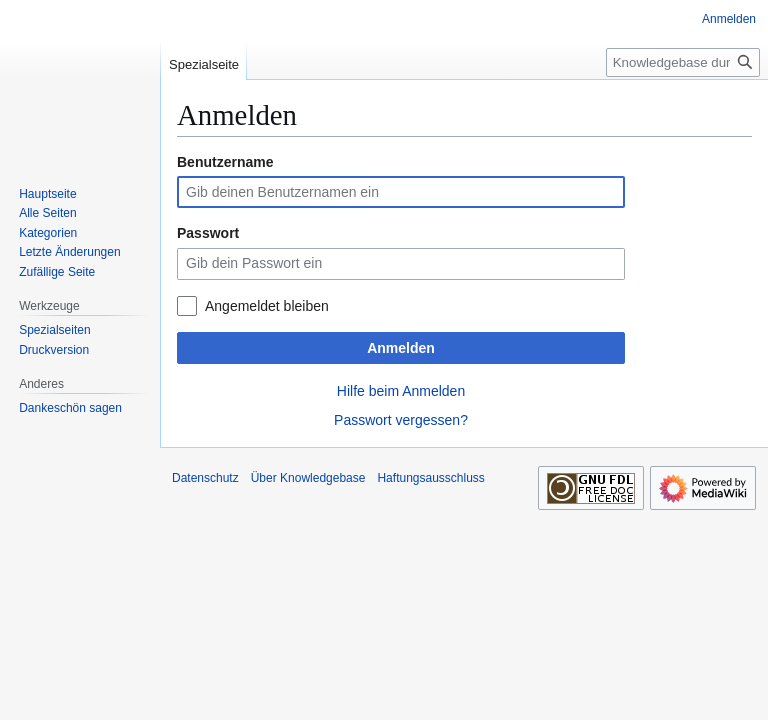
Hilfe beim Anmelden (401, 391)
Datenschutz (205, 478)
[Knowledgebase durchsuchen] (683, 62)
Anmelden (401, 348)
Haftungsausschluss (430, 478)
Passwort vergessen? (401, 420)
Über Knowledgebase (308, 478)
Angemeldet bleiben (267, 306)
